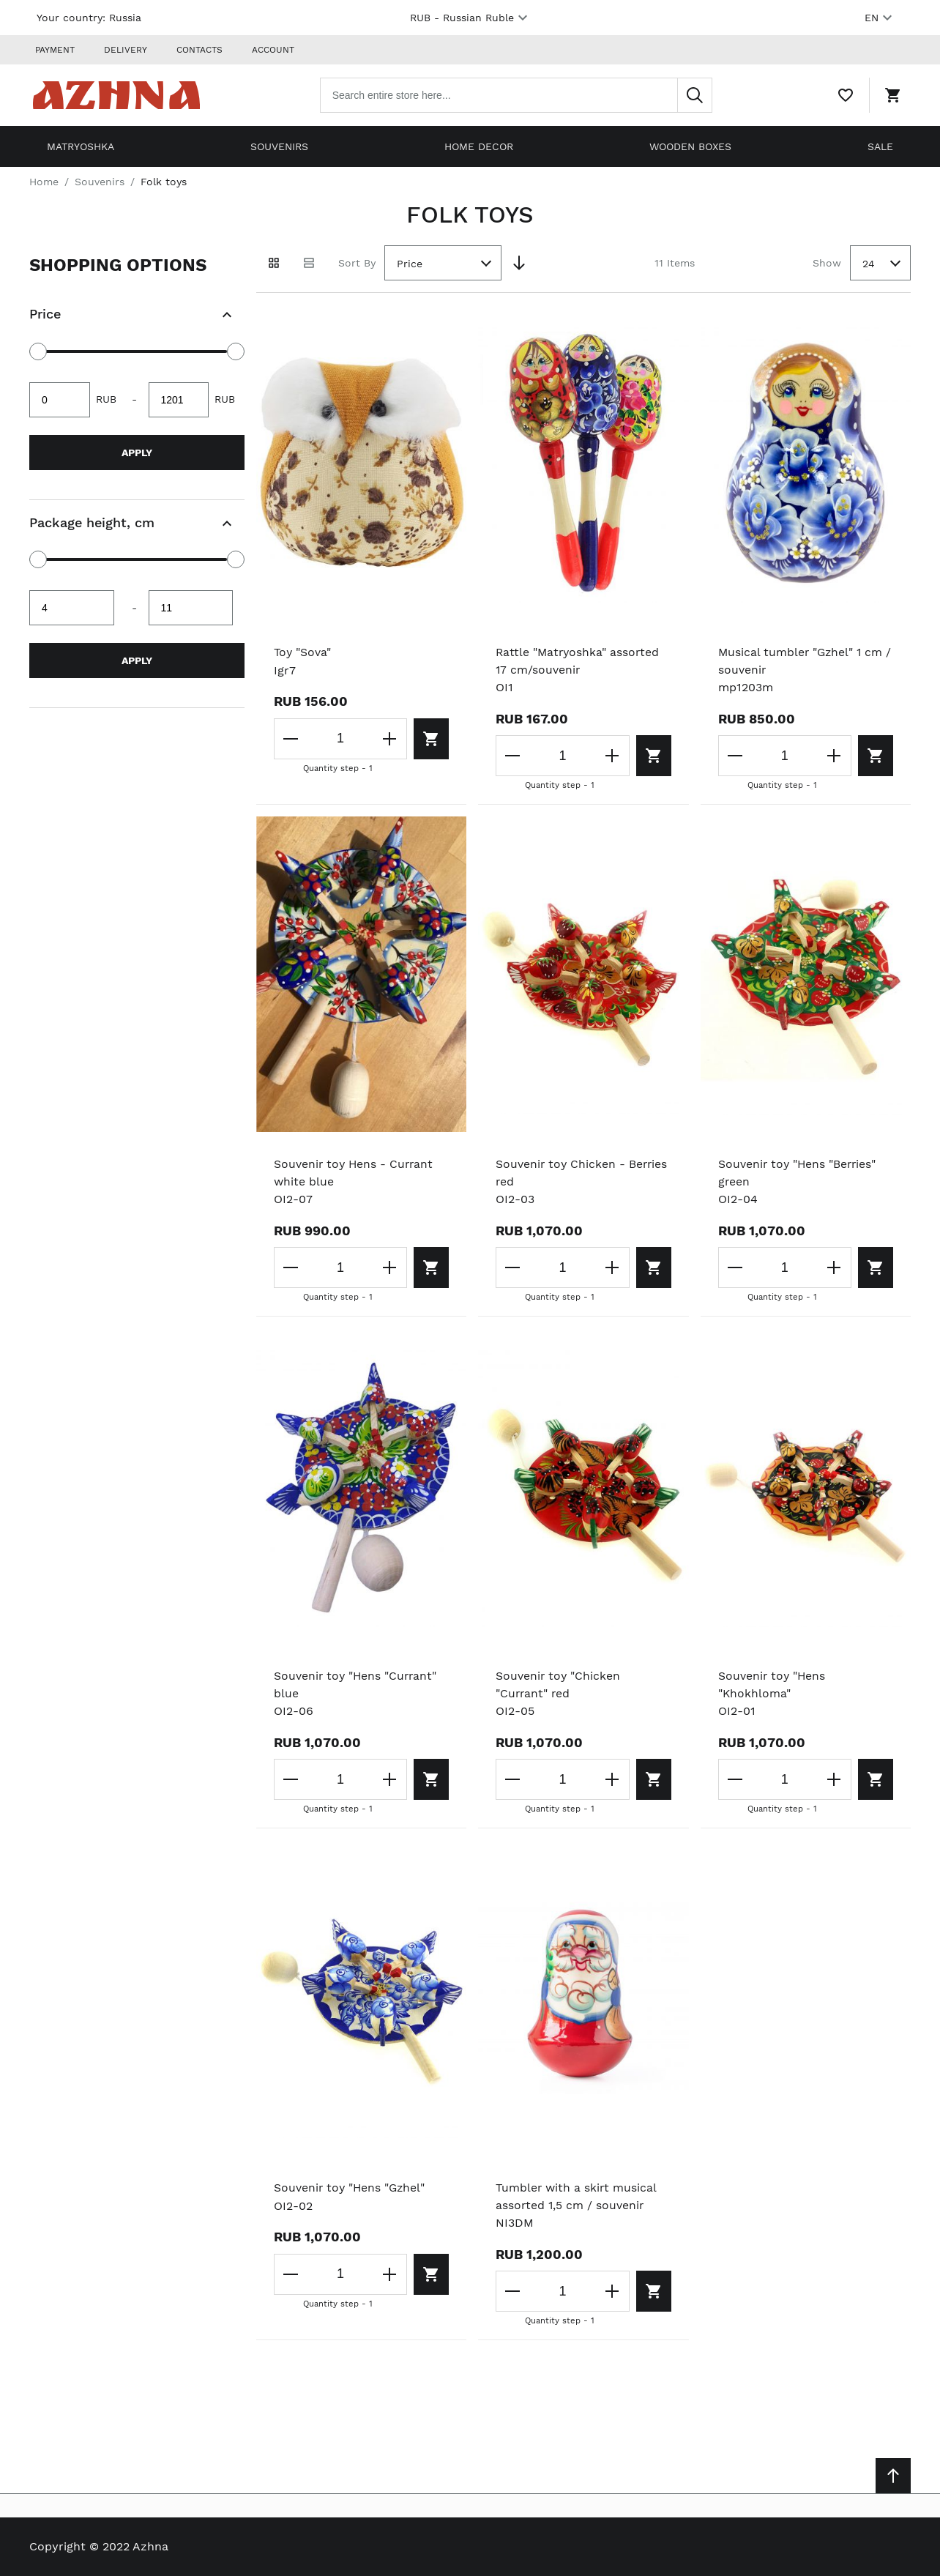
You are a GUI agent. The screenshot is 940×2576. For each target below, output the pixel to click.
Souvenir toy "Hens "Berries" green (798, 1171)
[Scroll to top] (893, 2475)
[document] (137, 474)
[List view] (309, 260)
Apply (137, 449)
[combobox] (523, 93)
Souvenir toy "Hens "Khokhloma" (772, 1684)
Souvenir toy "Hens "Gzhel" (351, 2188)
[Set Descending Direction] (519, 260)
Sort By (357, 260)
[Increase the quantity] (385, 735)
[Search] (701, 94)
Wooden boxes (690, 143)
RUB (470, 17)
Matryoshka (80, 143)
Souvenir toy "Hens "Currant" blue (357, 1684)
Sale (880, 143)
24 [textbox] (868, 261)
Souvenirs (279, 143)
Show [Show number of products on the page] (827, 260)
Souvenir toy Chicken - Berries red (583, 1171)
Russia (125, 17)
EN (880, 17)
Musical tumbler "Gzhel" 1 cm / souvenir (802, 658)
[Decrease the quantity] (291, 735)
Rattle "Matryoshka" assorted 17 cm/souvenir (579, 658)
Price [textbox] (409, 261)
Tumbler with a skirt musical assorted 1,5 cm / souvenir (577, 2196)
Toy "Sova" (303, 650)
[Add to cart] (429, 735)
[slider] (38, 348)
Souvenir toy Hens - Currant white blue (355, 1171)
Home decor (478, 143)
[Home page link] (123, 93)
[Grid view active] (273, 260)
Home (44, 179)
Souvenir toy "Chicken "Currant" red (559, 1684)
